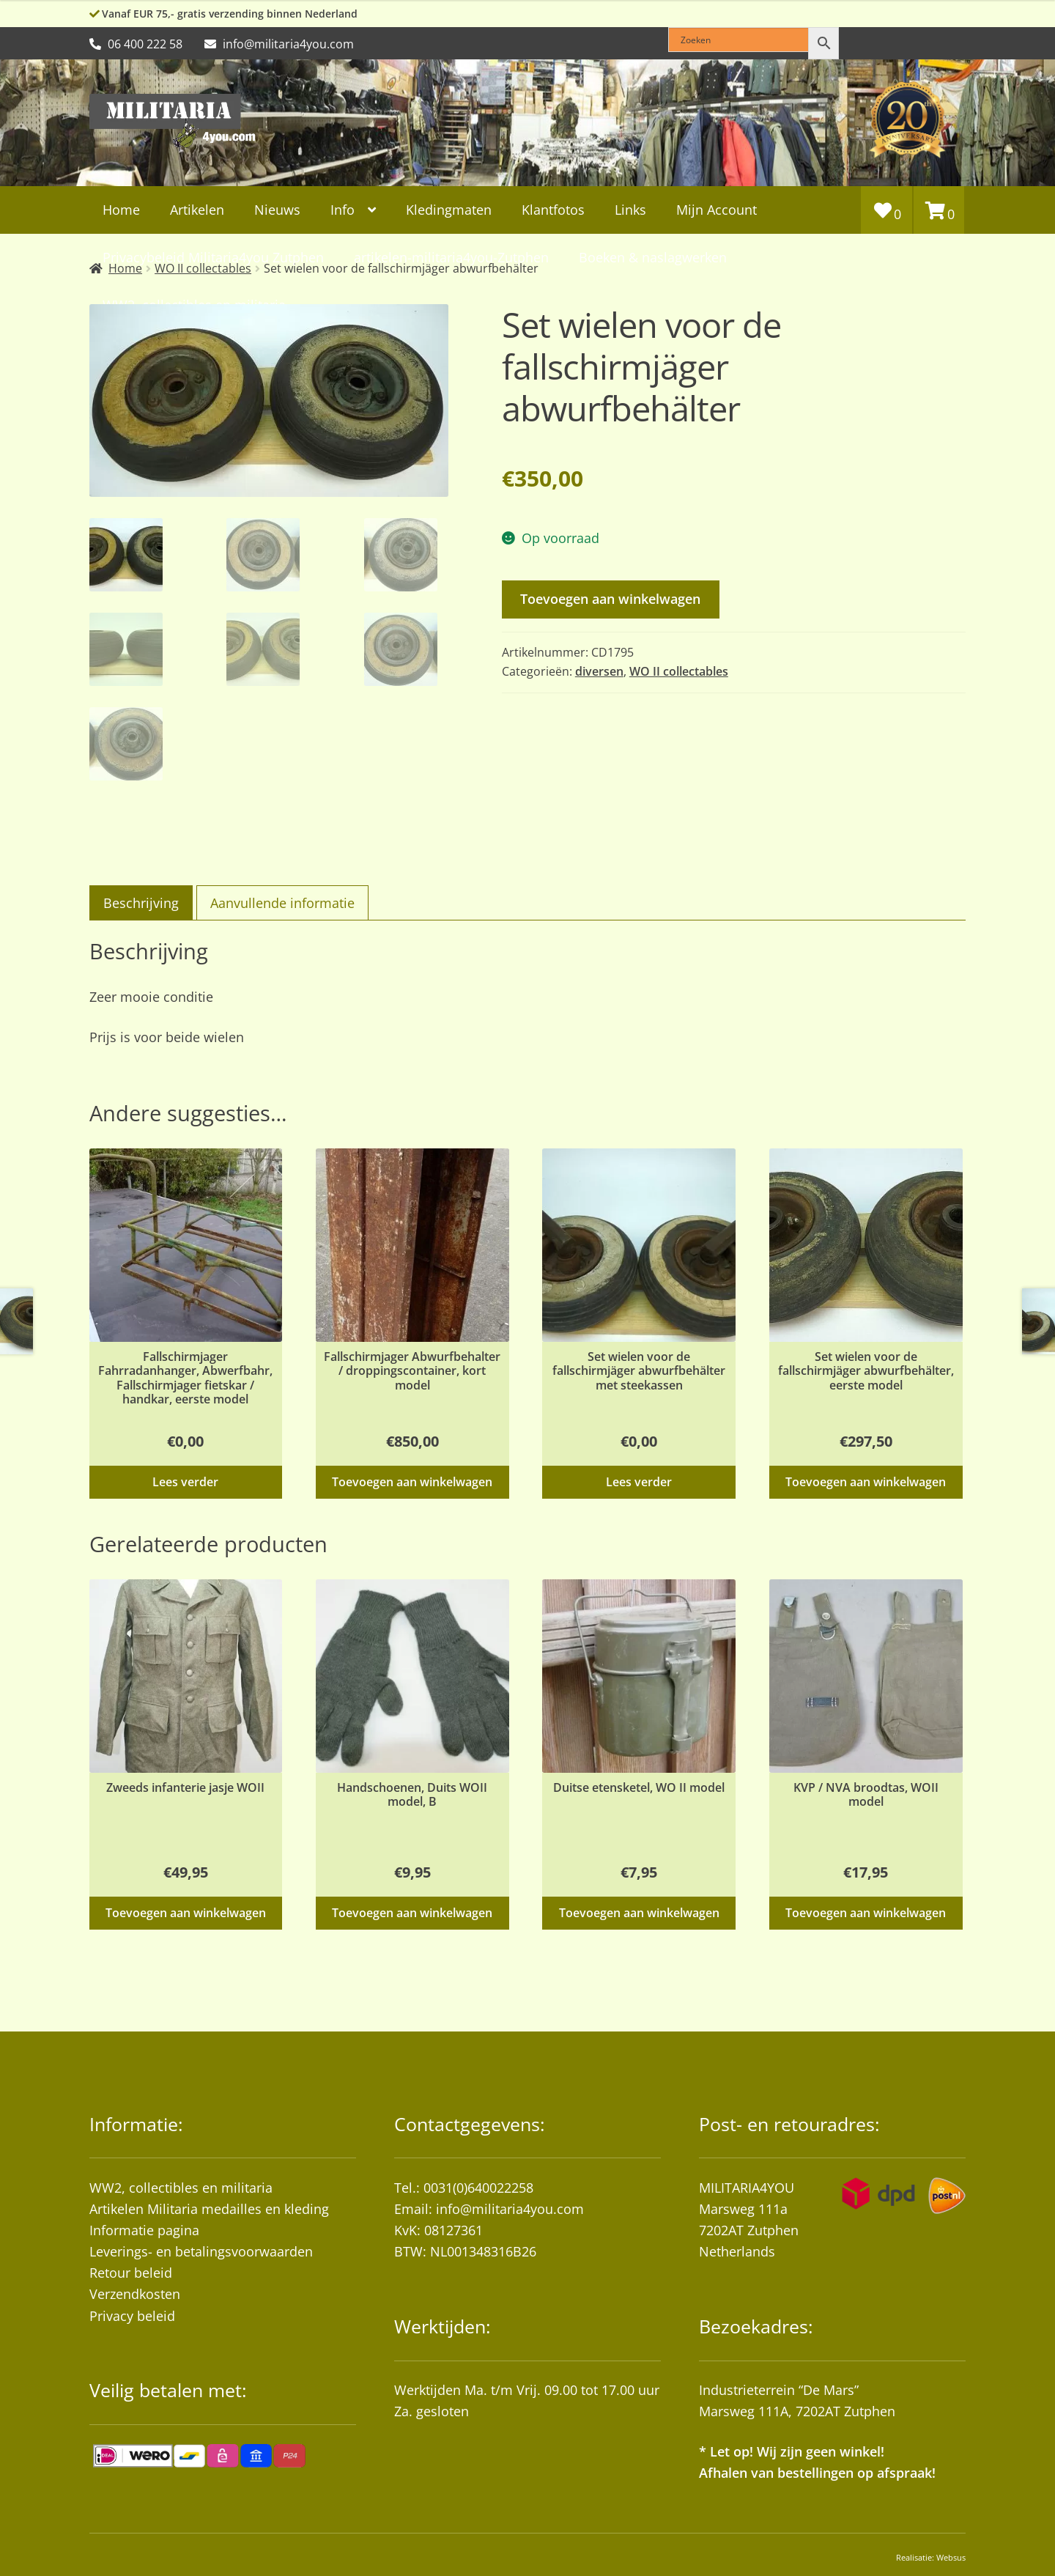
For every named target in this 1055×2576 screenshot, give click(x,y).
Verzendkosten (134, 2294)
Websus (951, 2557)
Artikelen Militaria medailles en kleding (209, 2209)
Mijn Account (716, 209)
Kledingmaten (449, 209)
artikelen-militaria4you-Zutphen (451, 257)
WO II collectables (678, 671)
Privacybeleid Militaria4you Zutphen (213, 257)
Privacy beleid (132, 2316)
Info (342, 209)
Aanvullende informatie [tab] (282, 903)
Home (121, 209)
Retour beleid (130, 2272)
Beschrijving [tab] (141, 903)
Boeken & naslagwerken (653, 257)
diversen (599, 671)
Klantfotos (553, 209)
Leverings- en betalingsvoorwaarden (201, 2251)
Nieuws (277, 209)
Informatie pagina (144, 2230)
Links (630, 209)
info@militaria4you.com (510, 2209)
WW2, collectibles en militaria (181, 2187)
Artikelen (197, 209)
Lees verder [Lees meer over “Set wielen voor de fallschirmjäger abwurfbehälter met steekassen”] (639, 1482)
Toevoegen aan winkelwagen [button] (412, 1482)
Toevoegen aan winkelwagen (610, 599)
